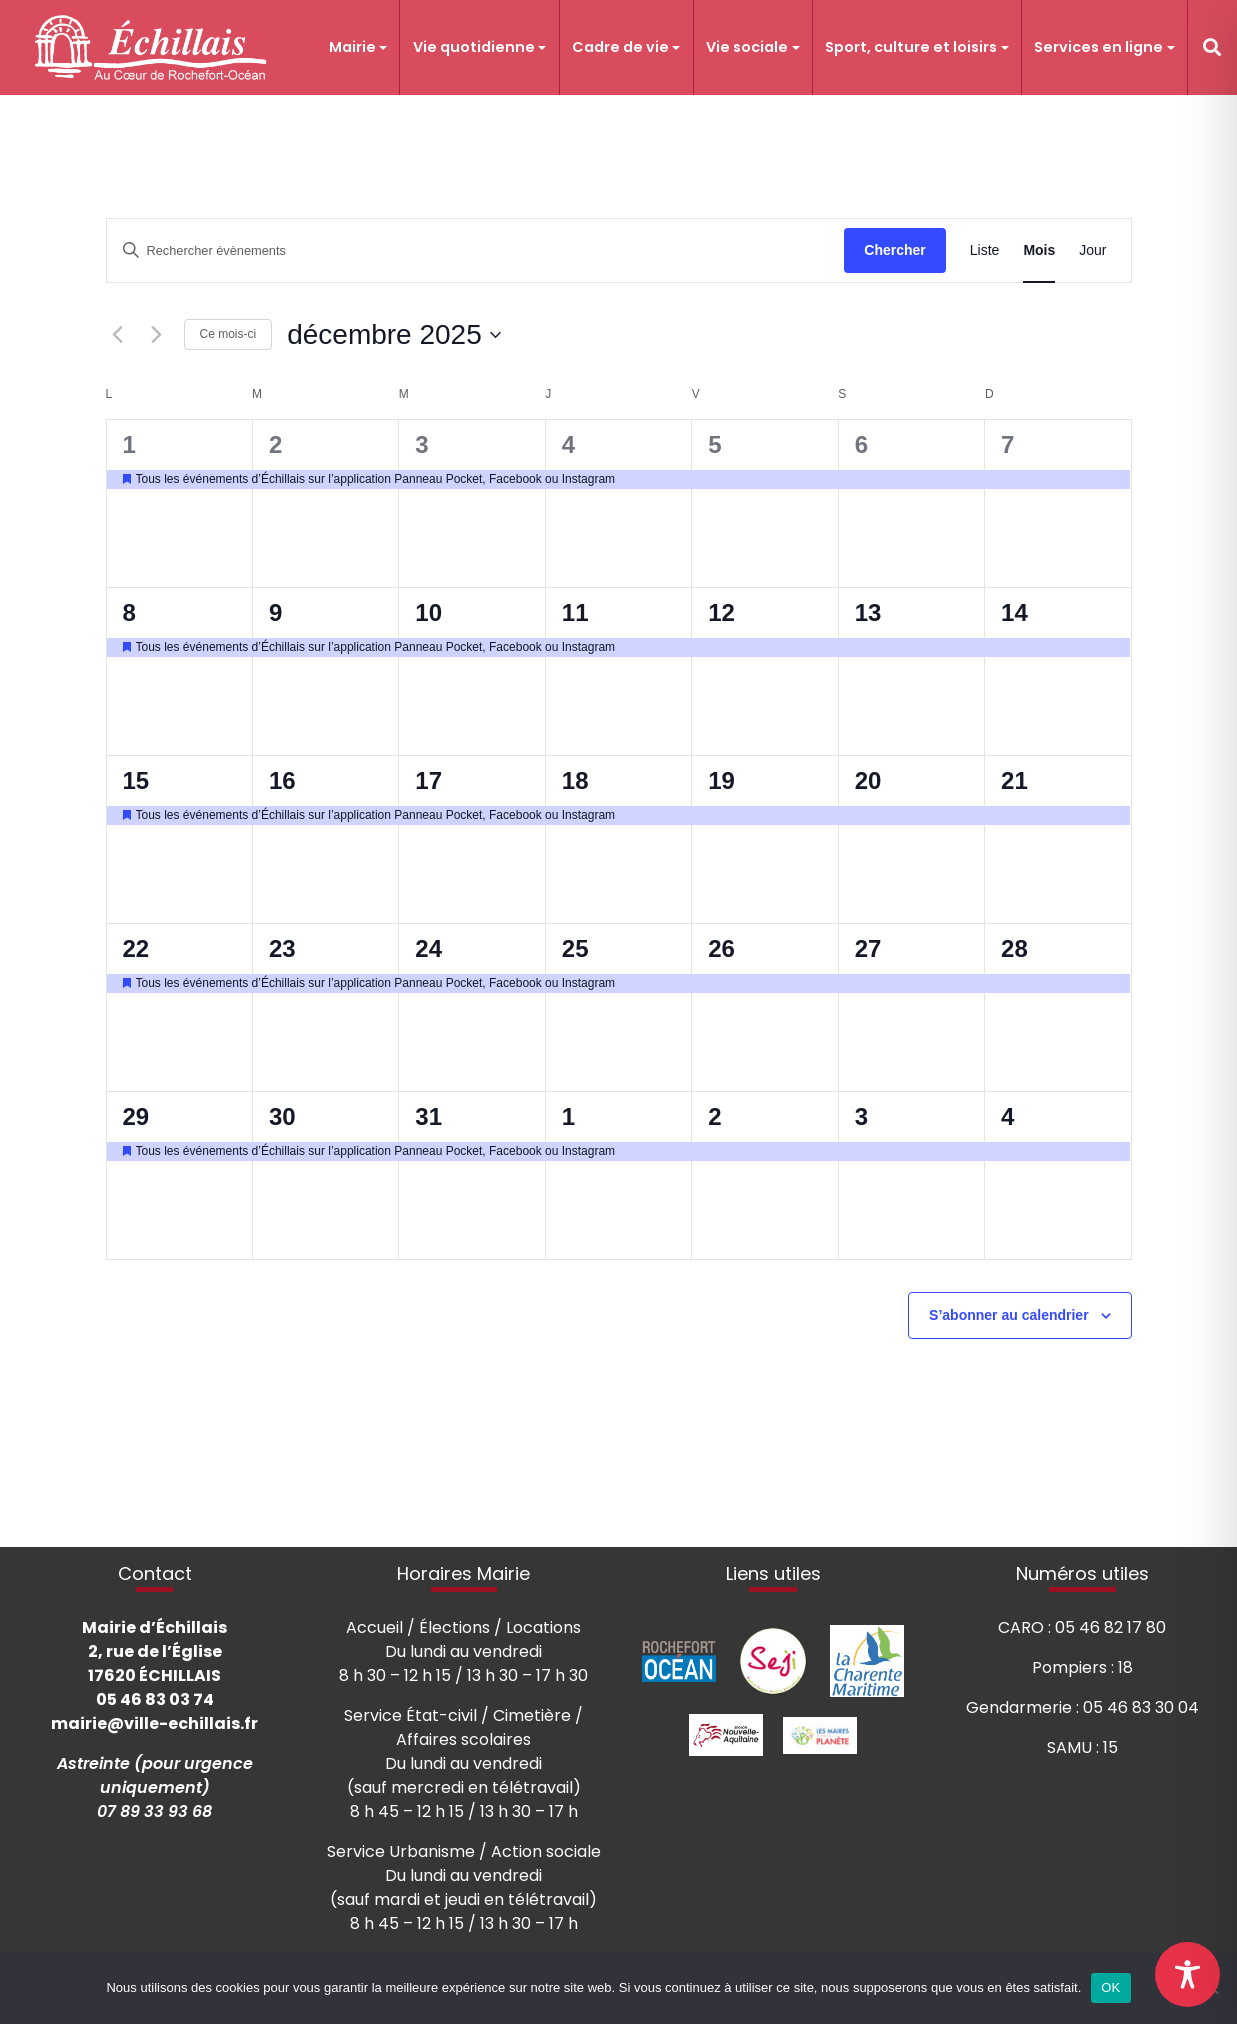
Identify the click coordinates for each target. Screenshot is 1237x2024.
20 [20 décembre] (868, 780)
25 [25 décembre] (575, 948)
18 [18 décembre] (575, 780)
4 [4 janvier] (1007, 1116)
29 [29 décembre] (136, 1116)
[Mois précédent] (118, 335)
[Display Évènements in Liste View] (985, 250)
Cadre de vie (620, 47)
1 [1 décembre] (129, 444)
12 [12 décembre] (721, 612)
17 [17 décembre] (428, 780)
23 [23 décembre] (282, 948)
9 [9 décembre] (275, 612)
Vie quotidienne (474, 47)
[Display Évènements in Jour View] (1092, 250)
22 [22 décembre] (136, 948)
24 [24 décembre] (428, 948)
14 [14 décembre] (1014, 612)
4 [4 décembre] (568, 444)
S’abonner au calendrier (1009, 1315)
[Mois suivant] (157, 335)
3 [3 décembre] (421, 444)
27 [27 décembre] (868, 948)
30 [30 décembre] (282, 1116)
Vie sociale (747, 47)
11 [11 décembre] (575, 612)
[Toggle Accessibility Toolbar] (1187, 1974)
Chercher (894, 250)
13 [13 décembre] (868, 612)
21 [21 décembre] (1014, 780)
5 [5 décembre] (714, 444)
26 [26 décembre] (721, 948)
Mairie (352, 47)
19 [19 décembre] (721, 780)
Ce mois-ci (228, 334)
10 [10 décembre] (428, 612)
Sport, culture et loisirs (911, 47)
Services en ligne (1098, 47)
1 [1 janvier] (568, 1116)
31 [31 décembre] (428, 1116)
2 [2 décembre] (275, 444)
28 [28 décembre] (1014, 948)
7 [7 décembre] (1007, 444)
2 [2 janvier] (714, 1116)
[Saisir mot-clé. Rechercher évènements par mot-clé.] (476, 250)
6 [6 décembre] (861, 444)
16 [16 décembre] (282, 780)
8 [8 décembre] (129, 612)
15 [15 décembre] (136, 780)
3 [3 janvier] (861, 1116)
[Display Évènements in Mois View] (1039, 250)
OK (1110, 1987)
